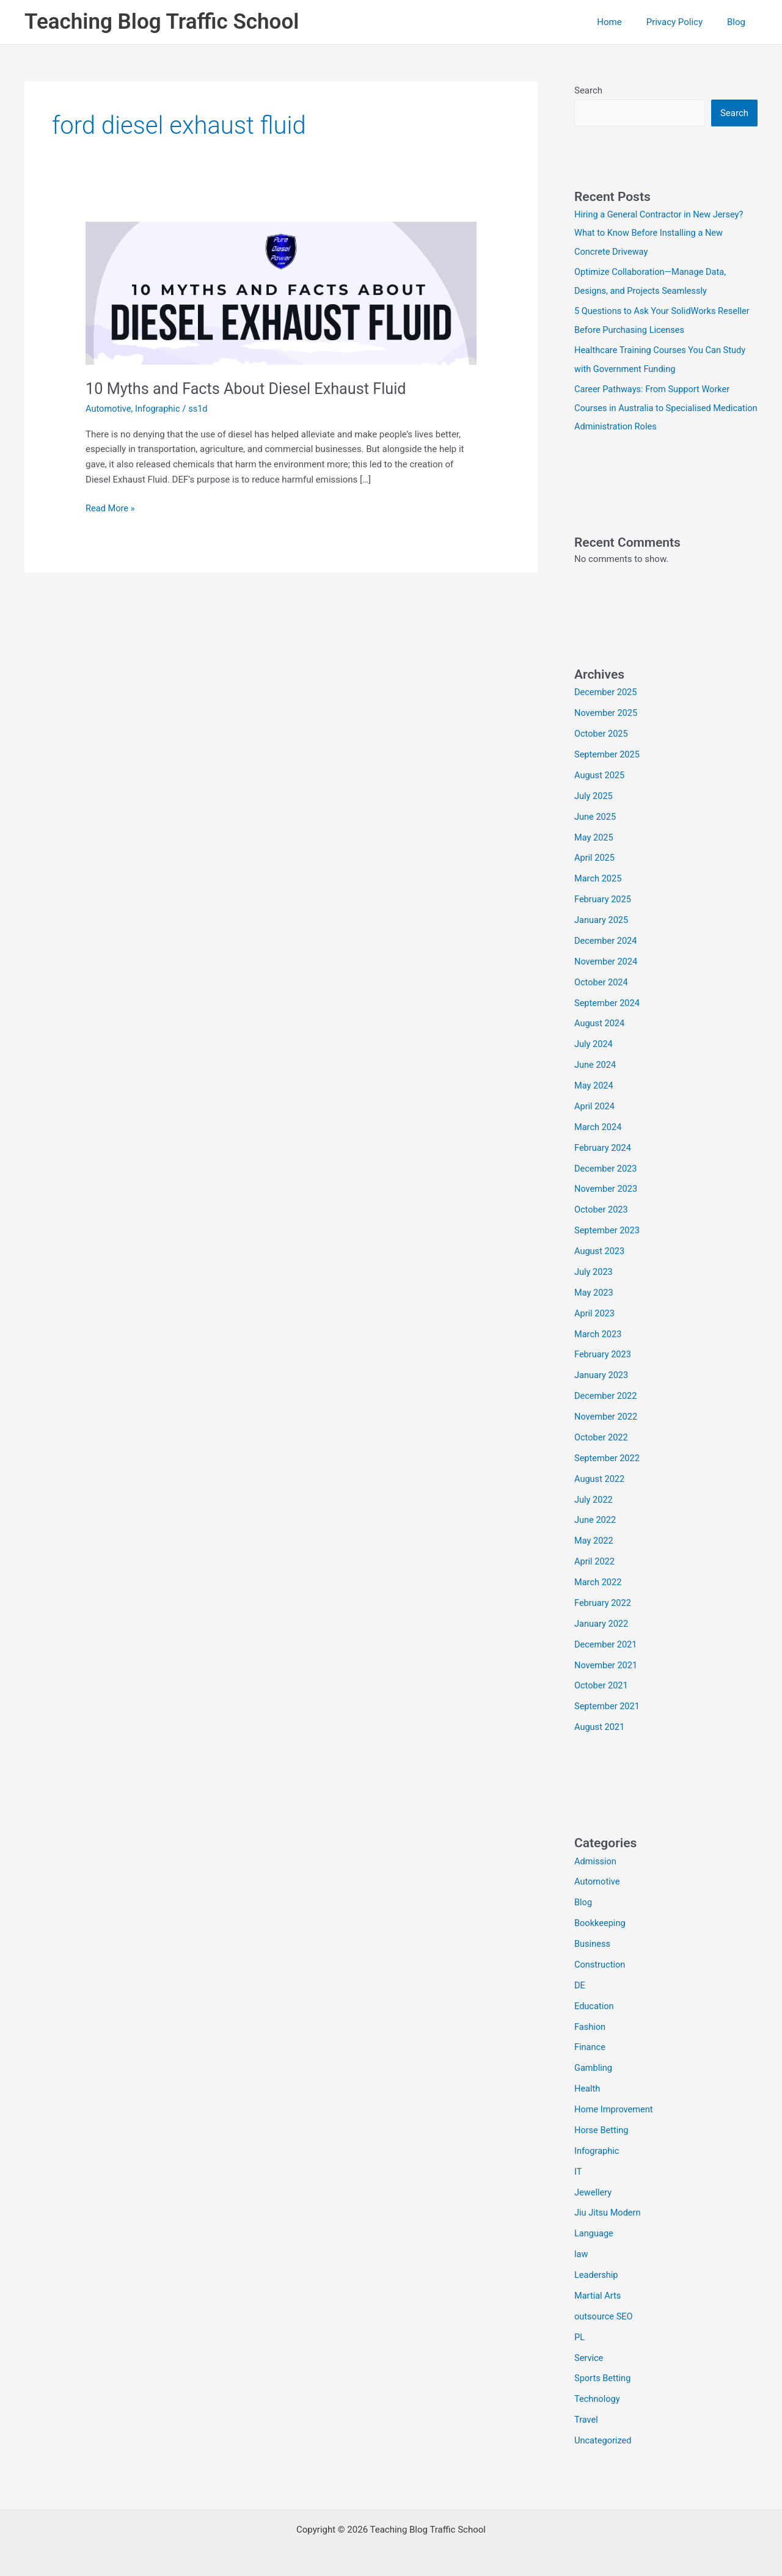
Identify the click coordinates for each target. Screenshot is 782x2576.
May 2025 (594, 835)
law (581, 2247)
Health (587, 2083)
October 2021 (601, 1681)
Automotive (109, 408)
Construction (600, 1959)
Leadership (596, 2268)
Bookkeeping (600, 1918)
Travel (586, 2412)
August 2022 (600, 1474)
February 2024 (603, 1144)
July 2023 (594, 1268)
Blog (739, 21)
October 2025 (601, 732)
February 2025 (603, 897)
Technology (597, 2392)
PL (579, 2330)
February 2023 (603, 1351)
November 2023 (606, 1186)
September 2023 (607, 1227)
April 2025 (595, 856)
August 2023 (600, 1247)
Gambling (593, 2062)
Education (594, 2000)
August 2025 (600, 773)
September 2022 (607, 1454)
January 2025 (602, 918)
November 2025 (606, 712)
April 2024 (595, 1103)
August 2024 (600, 1021)
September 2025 (607, 753)
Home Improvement (615, 2103)
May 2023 (594, 1289)
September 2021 (607, 1701)
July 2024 (594, 1042)
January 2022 (602, 1619)
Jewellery (593, 2186)
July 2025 (594, 794)
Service (589, 2351)
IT (578, 2165)
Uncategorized (603, 2433)
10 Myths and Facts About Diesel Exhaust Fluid (251, 388)
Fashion (590, 2021)
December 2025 (606, 691)
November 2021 (606, 1660)
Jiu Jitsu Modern (608, 2206)
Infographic (159, 408)
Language (594, 2227)
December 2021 (606, 1639)
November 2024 (606, 959)
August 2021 (600, 1722)
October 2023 (601, 1207)
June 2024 (595, 1062)
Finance (590, 2041)
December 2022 (606, 1392)
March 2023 (598, 1330)
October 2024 (601, 979)
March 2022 (598, 1577)
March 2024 (598, 1124)
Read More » (111, 508)
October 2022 (601, 1433)
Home (624, 21)
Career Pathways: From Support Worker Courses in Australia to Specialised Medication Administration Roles (654, 407)
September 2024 (607, 1000)
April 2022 (595, 1557)
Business (593, 1938)
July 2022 (594, 1495)
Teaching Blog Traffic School (161, 21)
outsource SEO (604, 2309)
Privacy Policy (684, 21)
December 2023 (606, 1165)
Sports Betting (603, 2371)
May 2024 (594, 1083)
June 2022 (595, 1516)
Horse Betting (602, 2123)
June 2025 (595, 814)
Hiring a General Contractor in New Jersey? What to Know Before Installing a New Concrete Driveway (661, 233)
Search (588, 90)
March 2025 (598, 877)
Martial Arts (598, 2288)
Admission (596, 1856)
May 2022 (594, 1536)
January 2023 (602, 1371)
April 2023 (595, 1309)
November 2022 (606, 1412)
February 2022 (603, 1598)
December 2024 (606, 938)
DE (579, 1979)
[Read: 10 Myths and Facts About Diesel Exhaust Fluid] (281, 292)
